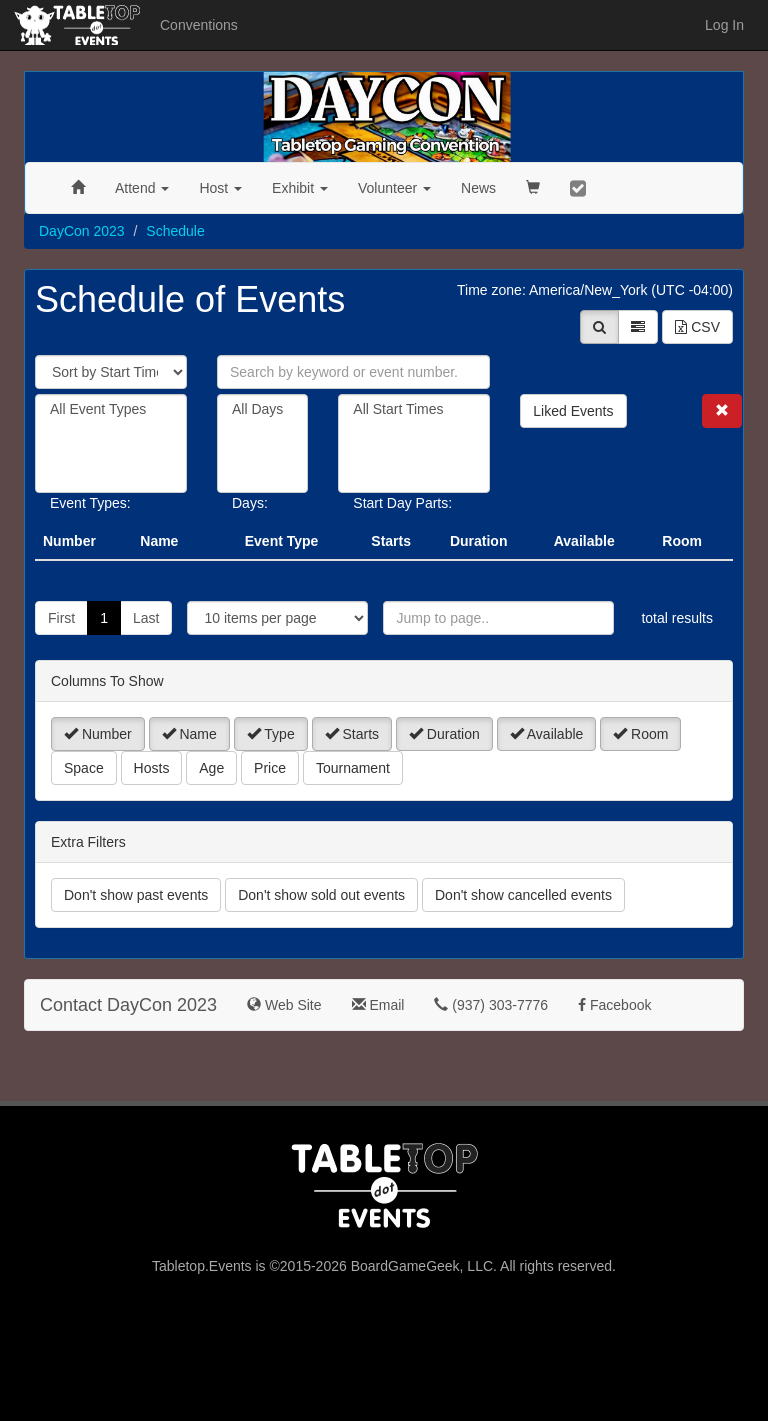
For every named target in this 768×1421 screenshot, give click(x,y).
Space (84, 768)
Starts (352, 734)
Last (146, 618)
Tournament (353, 768)
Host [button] (220, 188)
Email (378, 1005)
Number (98, 734)
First (61, 618)
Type (271, 734)
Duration (444, 734)
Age (211, 768)
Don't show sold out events (321, 895)
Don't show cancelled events (523, 895)
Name (189, 734)
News (478, 188)
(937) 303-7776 (491, 1005)
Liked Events (573, 411)
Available (547, 734)
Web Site (284, 1005)
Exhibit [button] (300, 188)
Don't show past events (136, 895)
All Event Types (111, 409)
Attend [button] (142, 188)
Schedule (175, 231)
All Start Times (414, 409)
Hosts (152, 768)
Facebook (614, 1005)
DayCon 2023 (82, 231)
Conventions (199, 25)
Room (640, 734)
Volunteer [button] (394, 188)
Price (270, 768)
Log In (724, 25)
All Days (262, 409)
